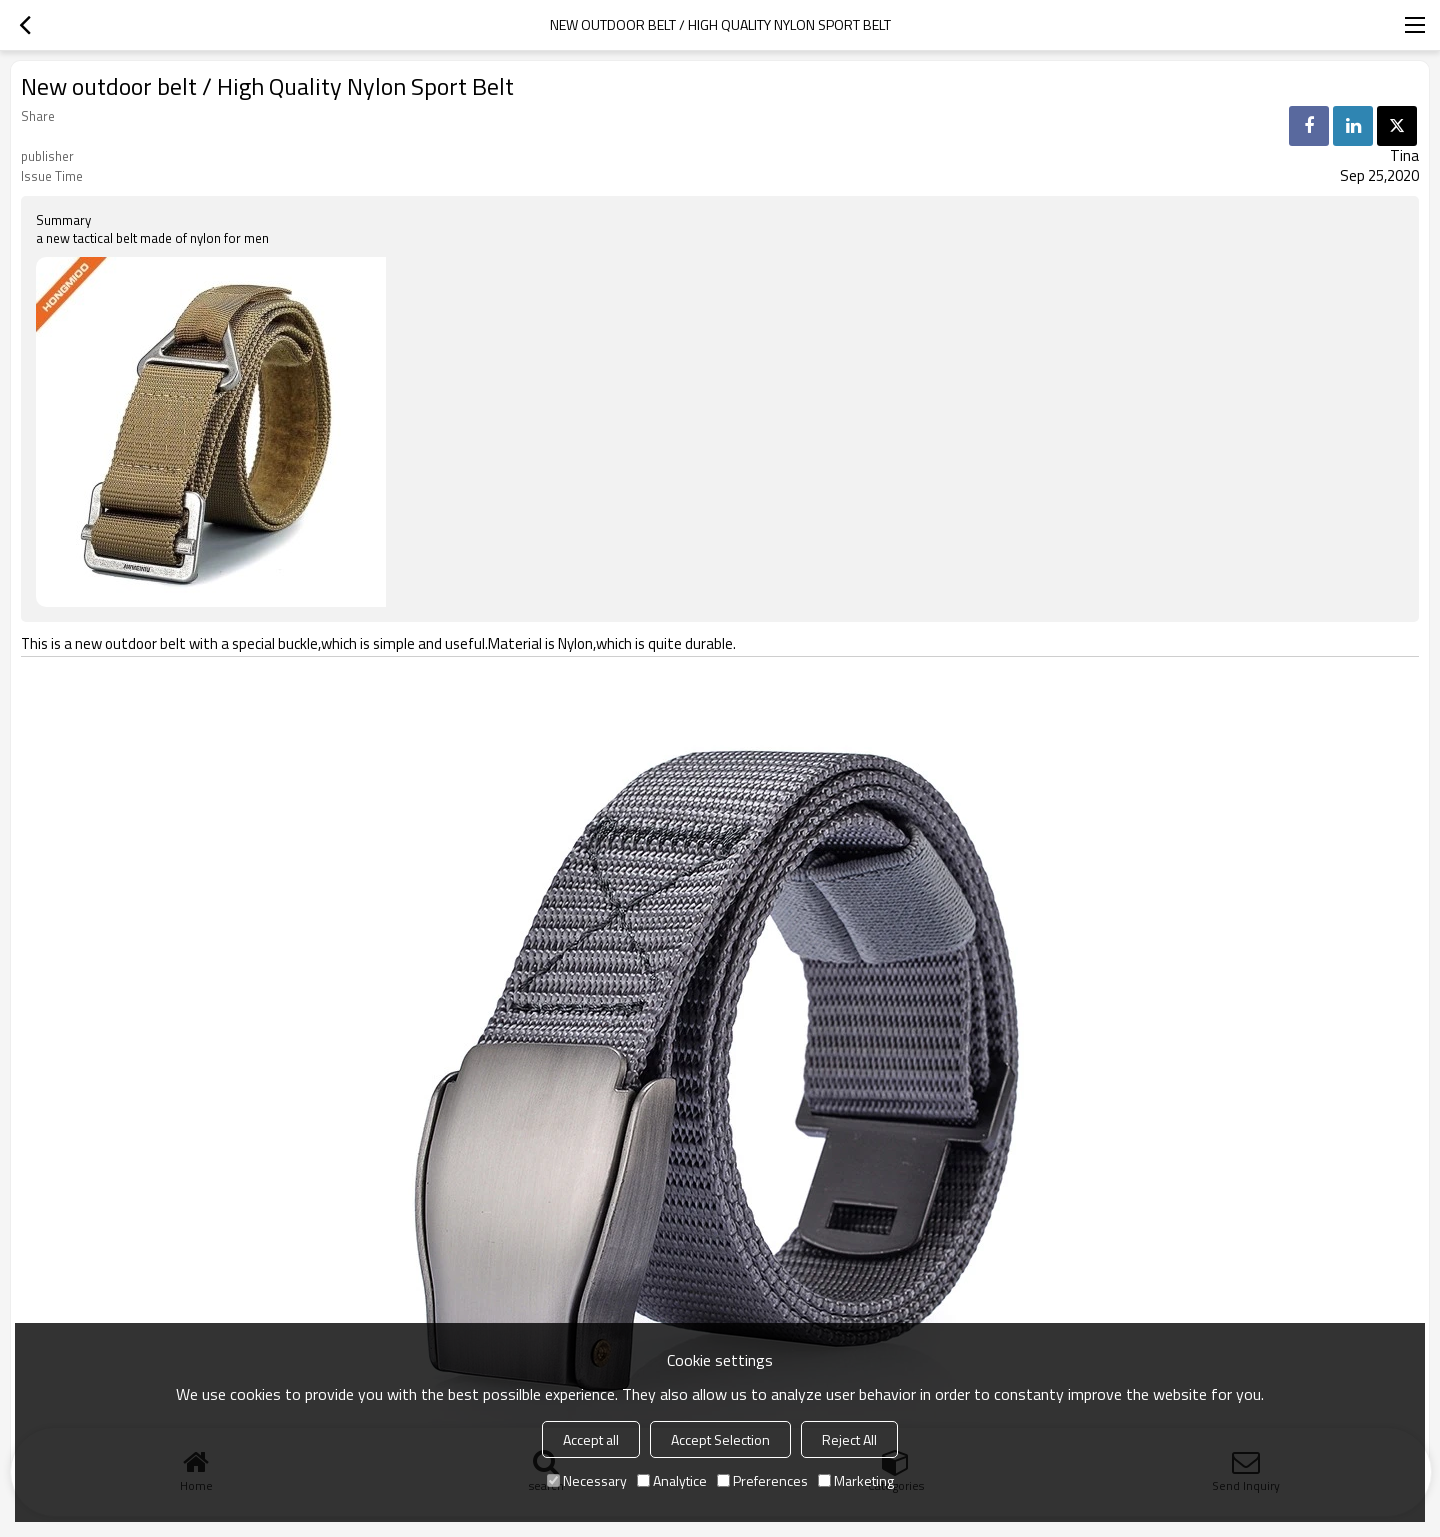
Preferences (762, 1480)
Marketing (856, 1480)
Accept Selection (720, 1439)
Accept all (591, 1439)
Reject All (849, 1439)
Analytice (672, 1480)
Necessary (587, 1480)
